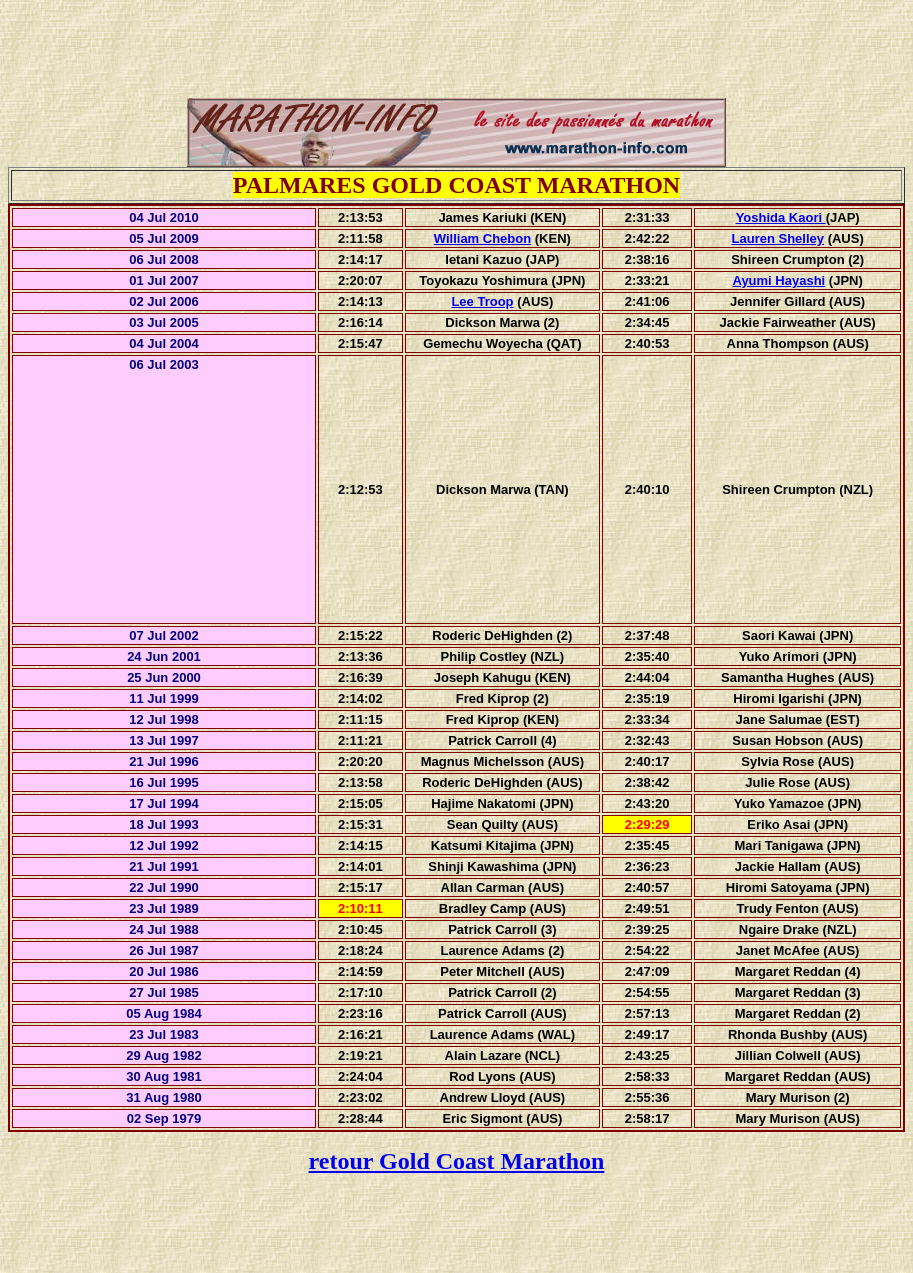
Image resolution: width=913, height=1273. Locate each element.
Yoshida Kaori (781, 217)
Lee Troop (482, 301)
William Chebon (482, 238)
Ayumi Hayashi (778, 280)
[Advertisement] (457, 53)
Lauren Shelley (778, 238)
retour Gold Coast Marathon (457, 1161)
